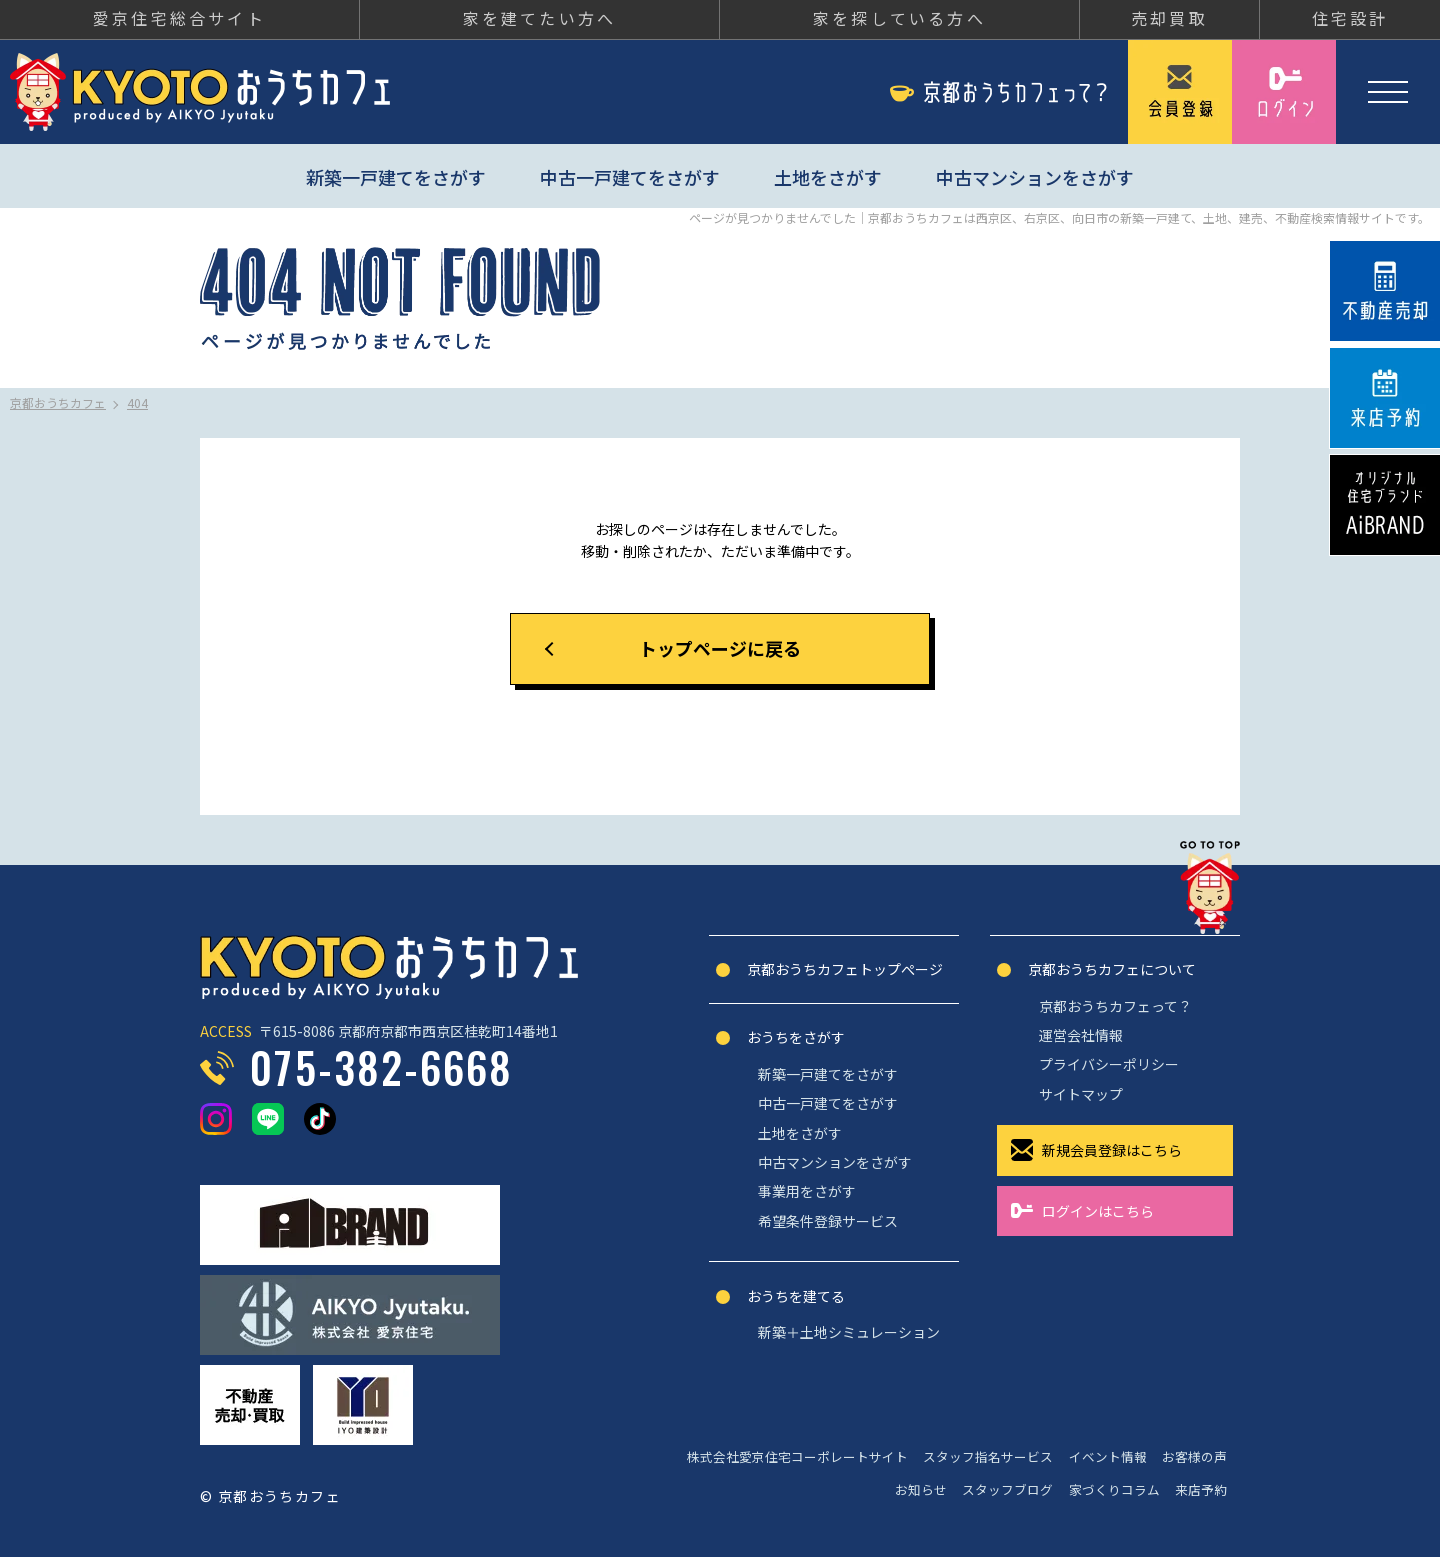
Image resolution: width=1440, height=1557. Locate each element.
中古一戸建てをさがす (630, 177)
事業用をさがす (807, 1191)
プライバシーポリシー (1109, 1064)
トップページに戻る (720, 648)
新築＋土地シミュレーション (849, 1332)
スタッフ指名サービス (988, 1456)
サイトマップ (1081, 1094)
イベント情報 (1108, 1456)
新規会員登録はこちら (1112, 1150)
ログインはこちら (1098, 1211)
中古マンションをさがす (1035, 177)
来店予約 (1201, 1489)
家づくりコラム (1114, 1489)
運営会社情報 (1081, 1035)
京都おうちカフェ (200, 92)
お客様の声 (1194, 1456)
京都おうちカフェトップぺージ (845, 969)
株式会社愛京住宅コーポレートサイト (797, 1456)
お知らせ (921, 1489)
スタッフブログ (1007, 1489)
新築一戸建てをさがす (396, 177)
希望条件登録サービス (828, 1221)
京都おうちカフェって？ (1115, 1006)
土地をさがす (828, 177)
